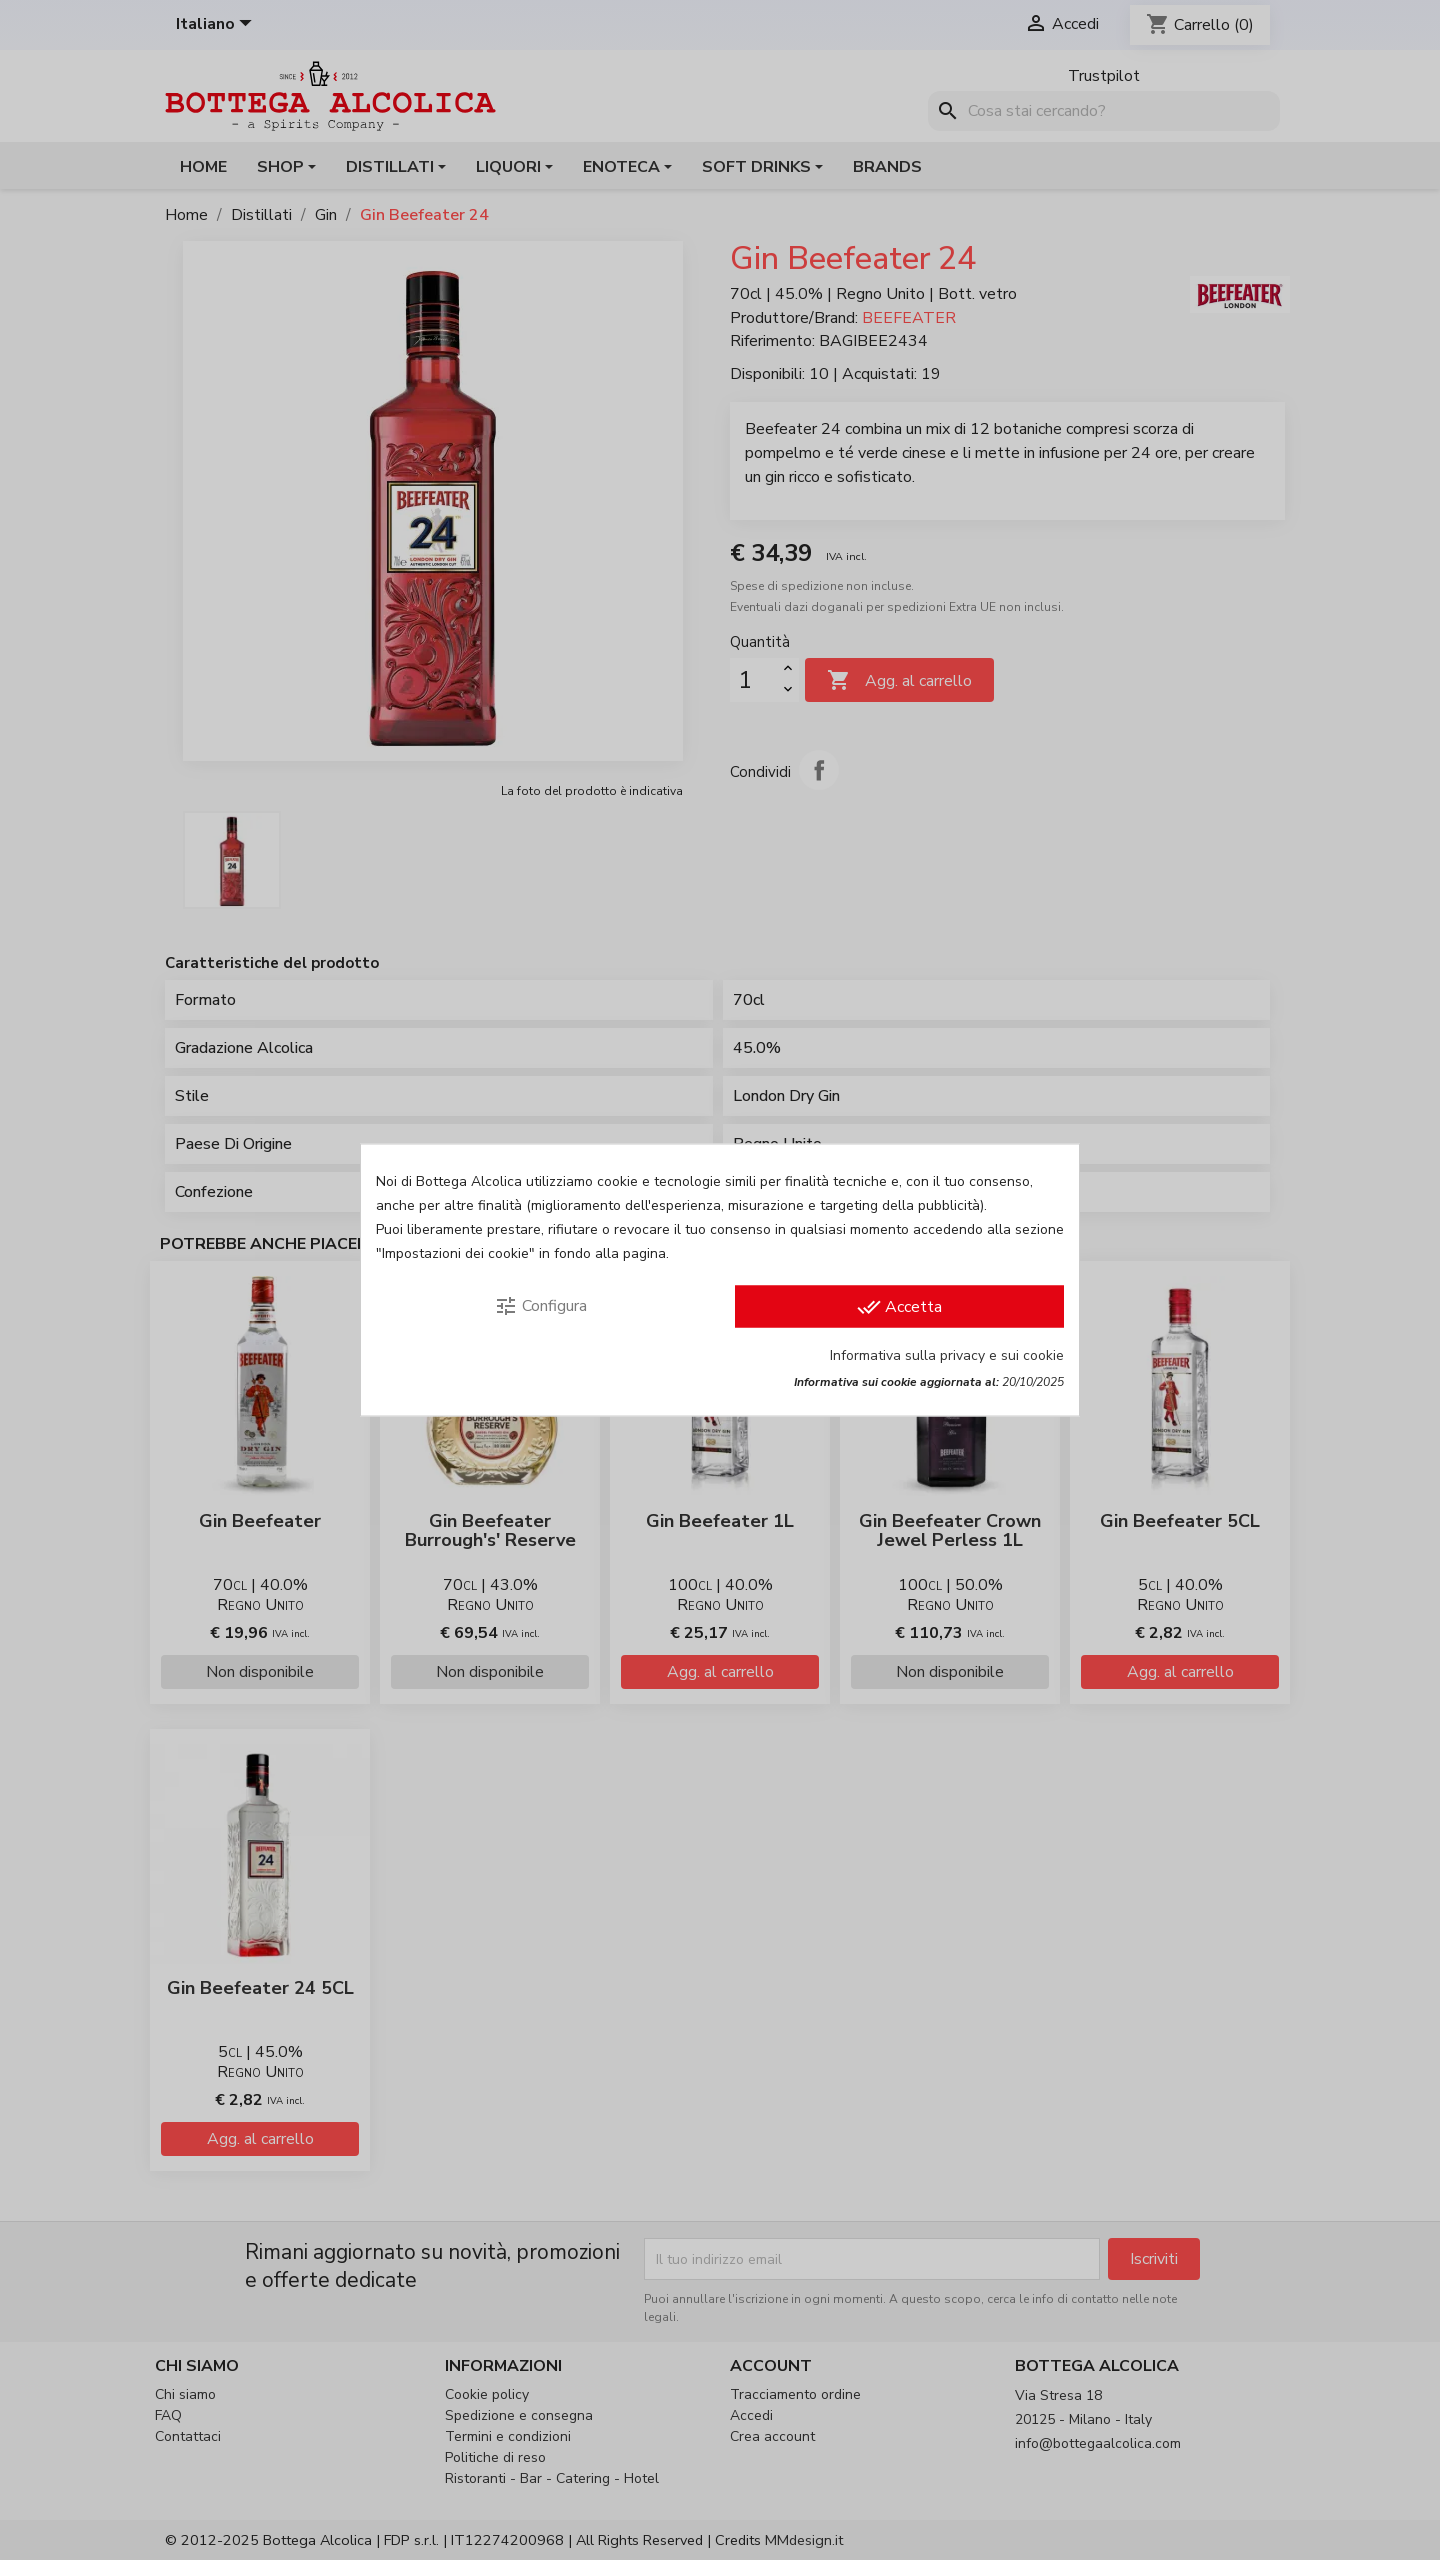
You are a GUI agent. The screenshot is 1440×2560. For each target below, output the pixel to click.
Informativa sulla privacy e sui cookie (947, 1355)
